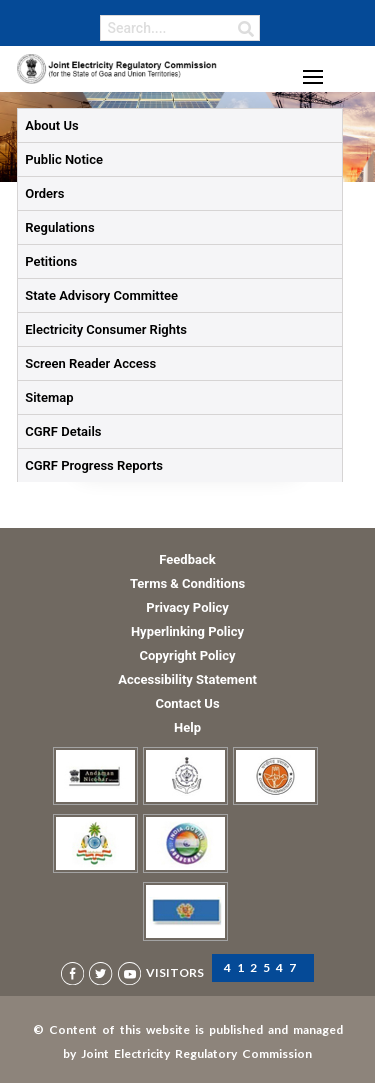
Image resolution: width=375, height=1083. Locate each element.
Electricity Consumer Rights (106, 329)
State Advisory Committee (101, 295)
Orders (44, 193)
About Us (51, 125)
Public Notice (64, 159)
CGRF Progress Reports (94, 465)
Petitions (51, 261)
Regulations (59, 227)
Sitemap (49, 397)
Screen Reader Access (90, 363)
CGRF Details (63, 431)
